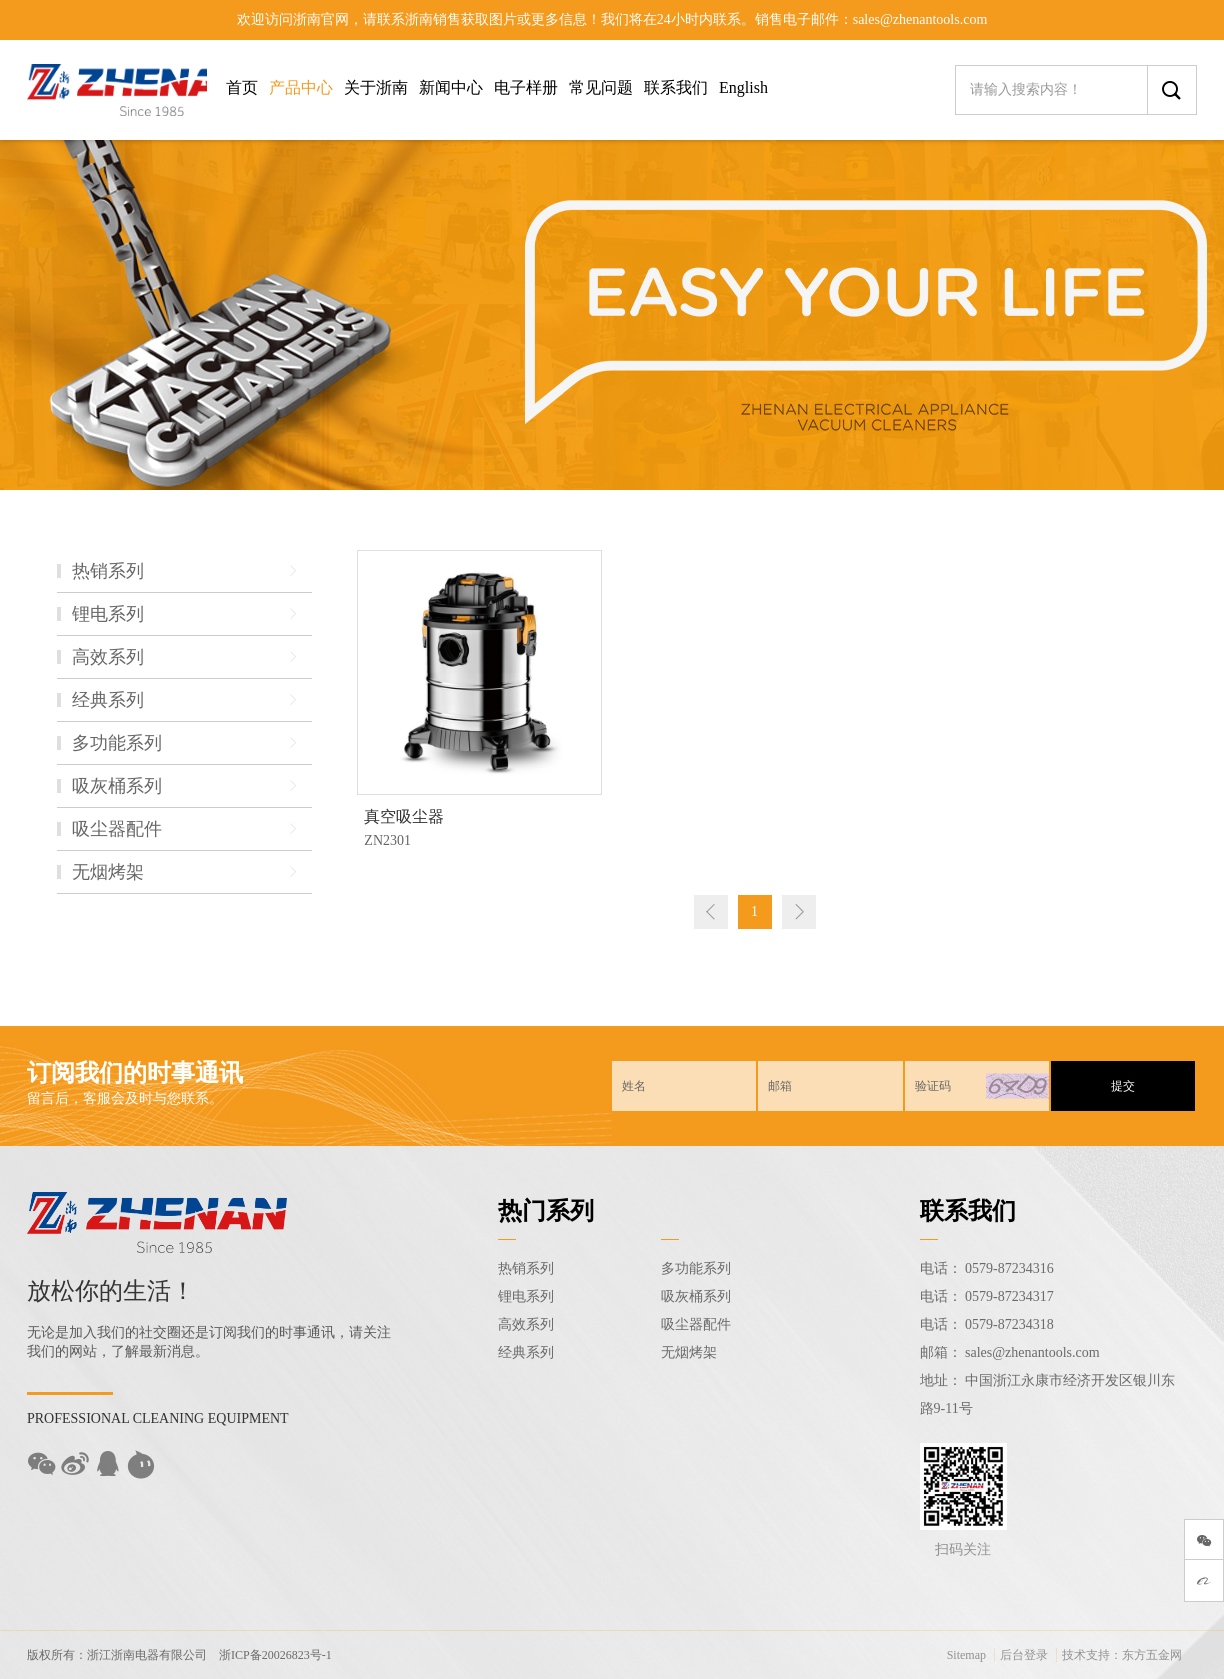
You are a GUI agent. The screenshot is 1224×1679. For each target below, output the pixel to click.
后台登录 (1024, 1655)
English (743, 87)
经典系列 (526, 1352)
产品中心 (301, 87)
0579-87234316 (1009, 1268)
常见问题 (601, 87)
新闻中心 (451, 87)
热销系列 (526, 1268)
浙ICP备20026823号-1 (275, 1655)
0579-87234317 (1009, 1296)
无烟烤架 (689, 1352)
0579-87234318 (1009, 1324)
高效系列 (526, 1324)
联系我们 (676, 87)
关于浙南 (376, 87)
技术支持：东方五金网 (1122, 1655)
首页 (242, 87)
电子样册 (526, 87)
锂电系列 (526, 1296)
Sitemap (966, 1655)
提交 (1123, 1086)
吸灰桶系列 (696, 1296)
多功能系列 (696, 1268)
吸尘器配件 (696, 1324)
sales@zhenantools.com (1032, 1352)
